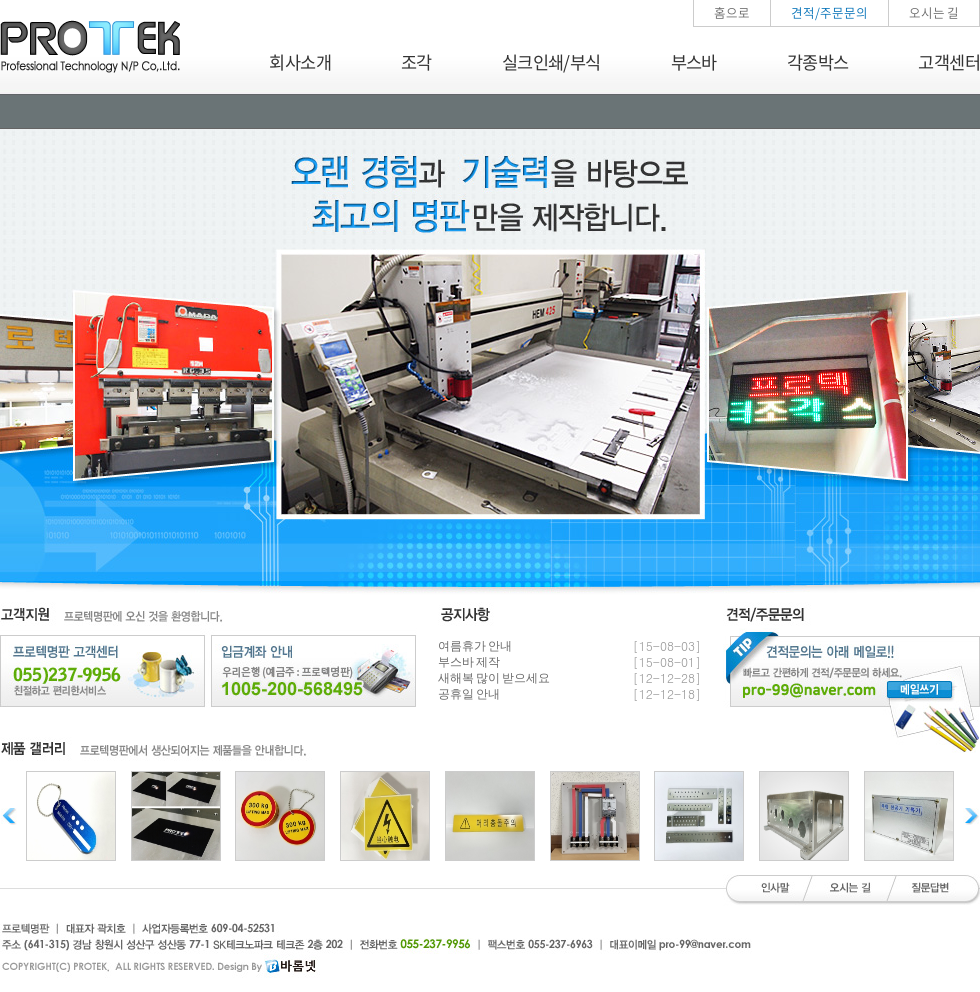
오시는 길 (934, 12)
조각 (416, 62)
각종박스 (818, 62)
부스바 (694, 62)
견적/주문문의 (829, 12)
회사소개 (300, 62)
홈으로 (732, 12)
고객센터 (949, 62)
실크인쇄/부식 (551, 62)
